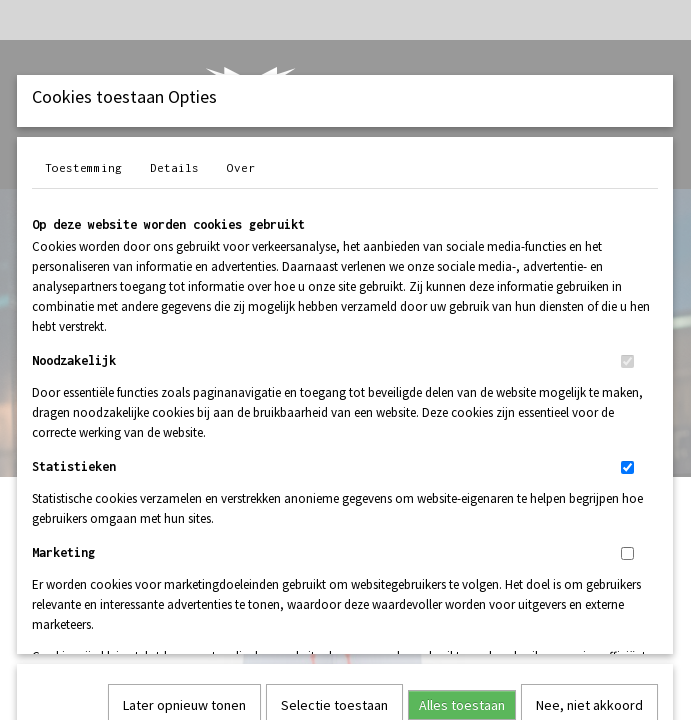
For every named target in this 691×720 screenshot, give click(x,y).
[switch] (627, 361)
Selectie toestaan (334, 433)
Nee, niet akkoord (589, 433)
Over (241, 167)
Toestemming (83, 167)
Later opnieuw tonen (184, 433)
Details (174, 167)
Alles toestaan (462, 433)
